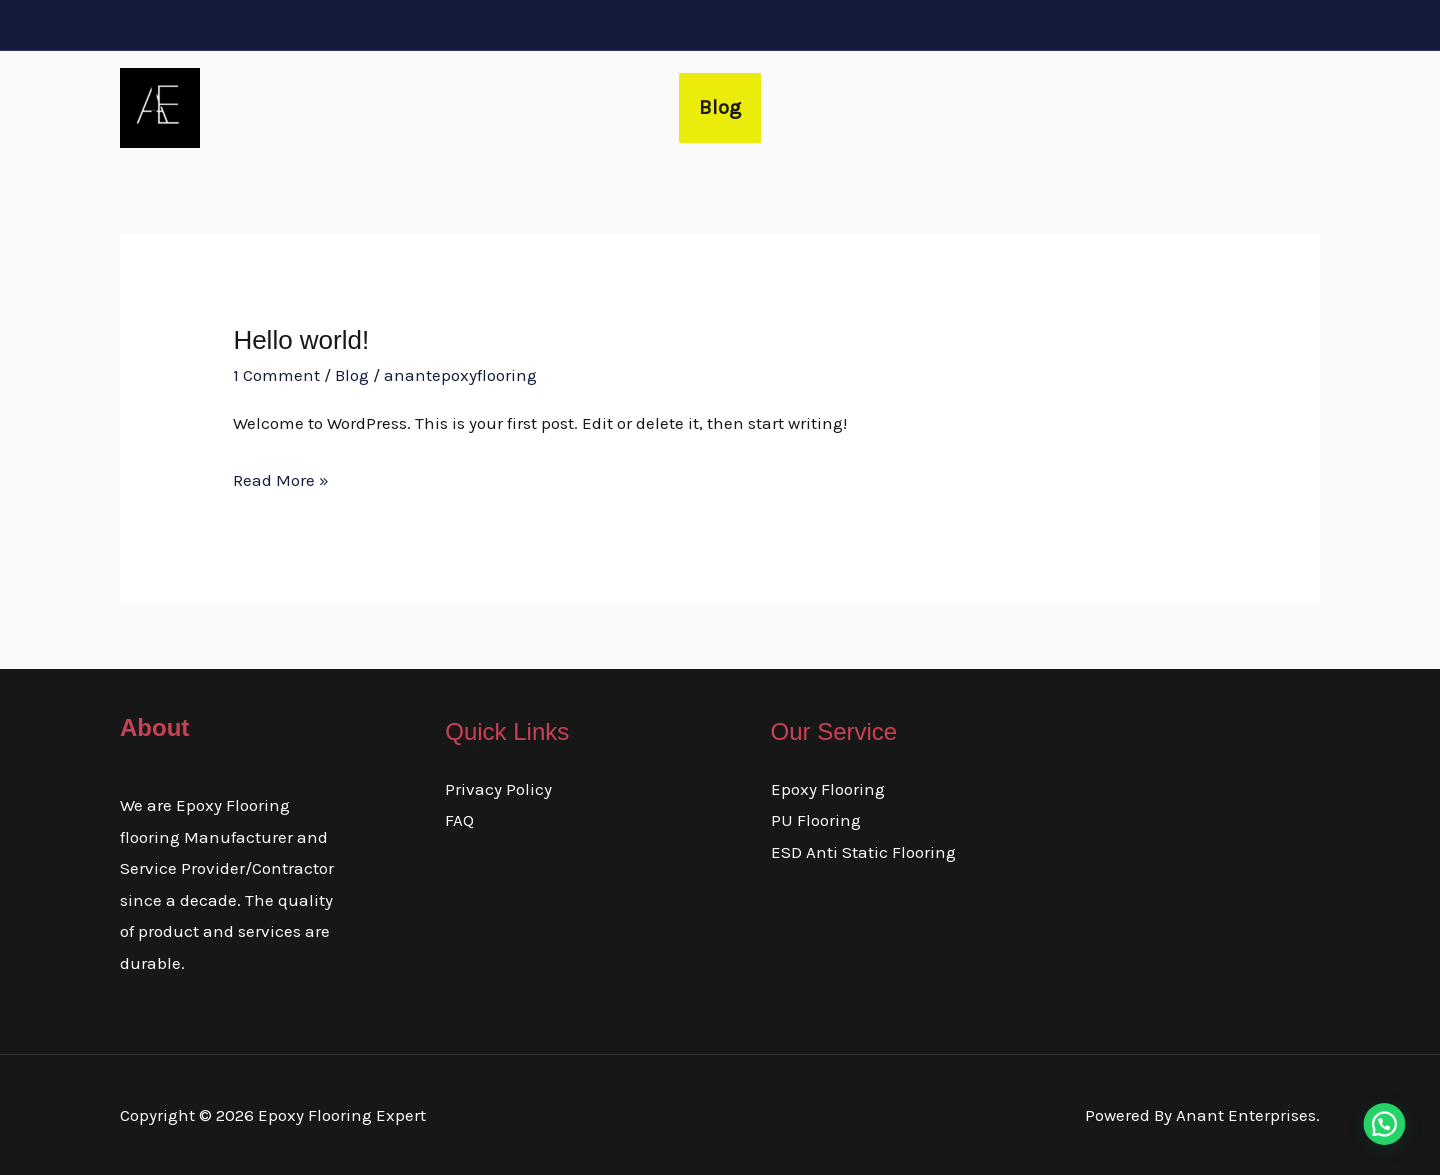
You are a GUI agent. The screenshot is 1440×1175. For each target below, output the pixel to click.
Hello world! (301, 340)
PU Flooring (816, 820)
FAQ (459, 820)
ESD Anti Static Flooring (863, 852)
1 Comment (276, 375)
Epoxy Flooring (828, 789)
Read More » (281, 477)
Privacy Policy (498, 789)
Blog (720, 107)
